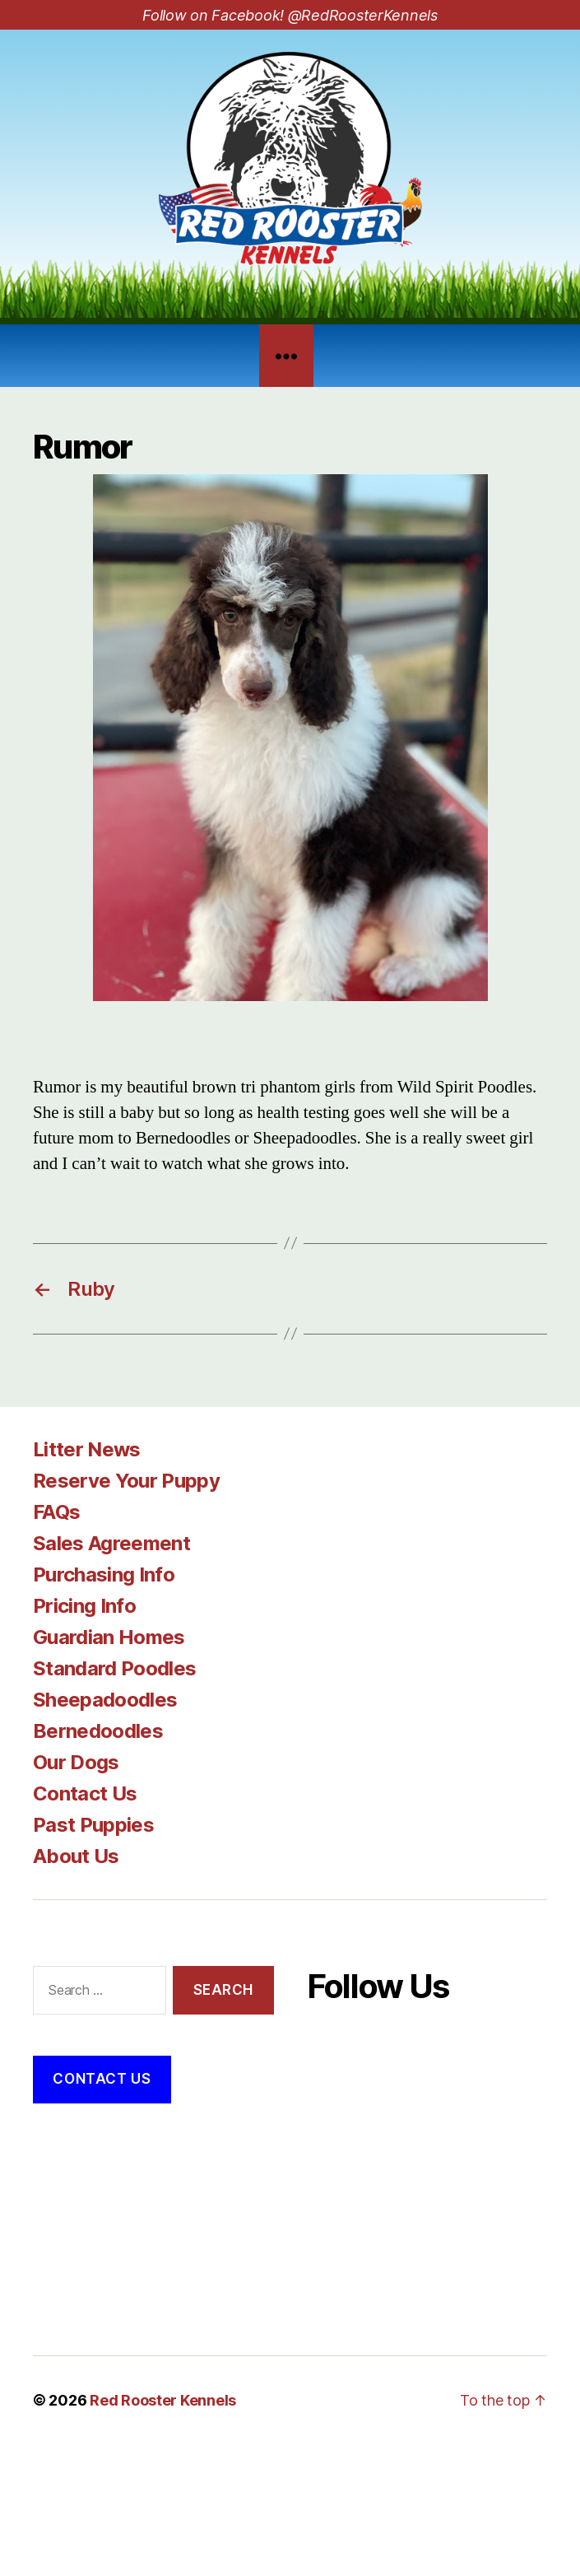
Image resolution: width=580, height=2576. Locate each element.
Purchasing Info (103, 1574)
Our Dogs (76, 1762)
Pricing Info (84, 1606)
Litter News (87, 1449)
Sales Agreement (111, 1543)
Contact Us (85, 1793)
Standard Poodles (114, 1668)
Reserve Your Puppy (126, 1481)
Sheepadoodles (105, 1700)
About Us (76, 1856)
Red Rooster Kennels (163, 2400)
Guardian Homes (109, 1637)
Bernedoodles (98, 1731)
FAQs (56, 1512)
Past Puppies (93, 1825)
